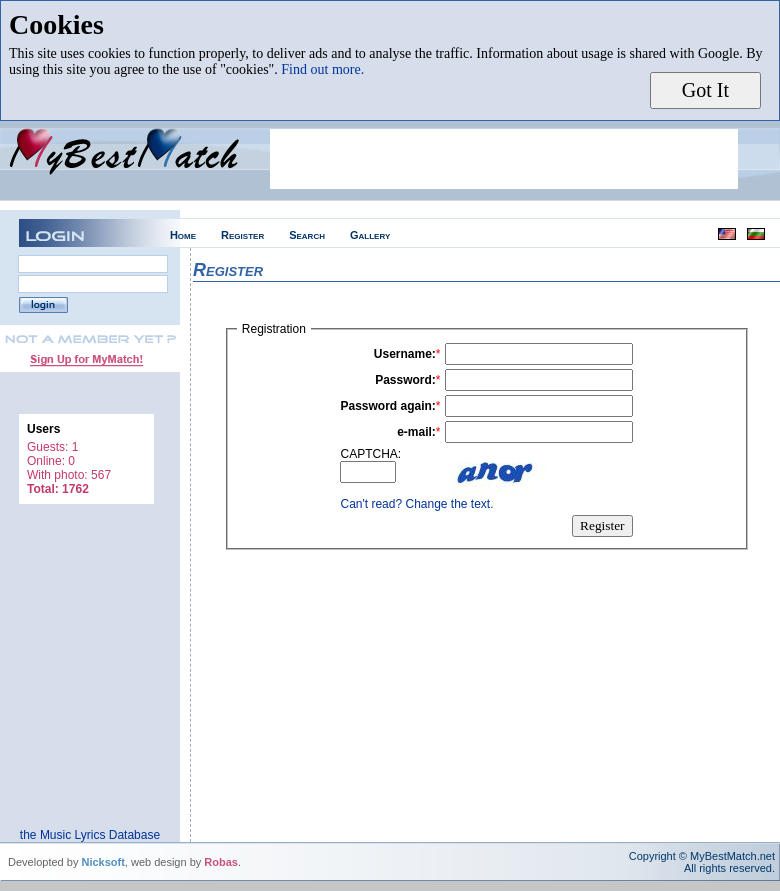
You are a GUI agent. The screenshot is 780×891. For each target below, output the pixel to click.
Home (183, 235)
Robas (221, 862)
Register (242, 235)
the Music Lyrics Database (90, 835)
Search (307, 235)
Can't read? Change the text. (416, 504)
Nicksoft (102, 862)
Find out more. (322, 69)
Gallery (370, 235)
